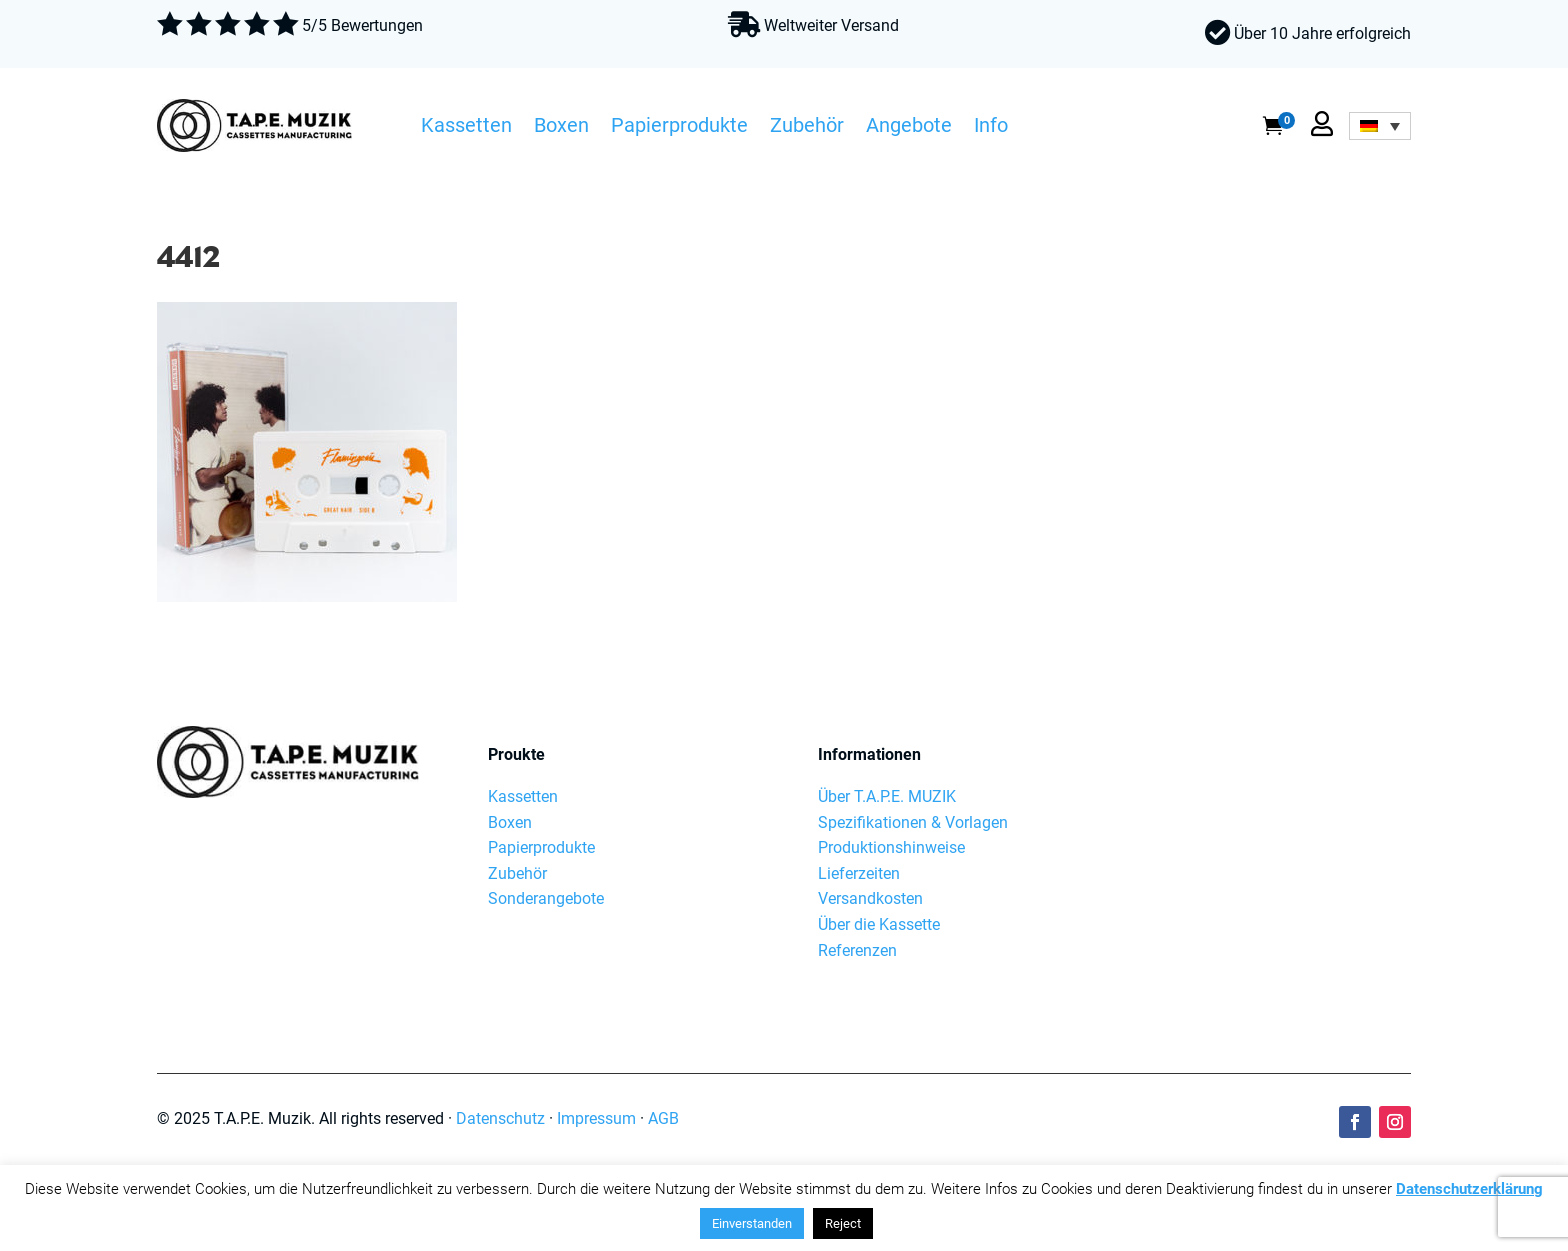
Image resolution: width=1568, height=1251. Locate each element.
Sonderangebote (546, 898)
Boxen (561, 128)
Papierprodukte (679, 128)
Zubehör (807, 128)
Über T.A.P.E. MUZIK (887, 796)
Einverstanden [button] (752, 1223)
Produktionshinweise (891, 847)
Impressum (596, 1118)
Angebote (909, 128)
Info (991, 128)
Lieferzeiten (859, 873)
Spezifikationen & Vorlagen (913, 822)
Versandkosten (870, 898)
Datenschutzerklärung (1469, 1189)
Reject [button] (843, 1223)
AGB (663, 1118)
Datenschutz (500, 1118)
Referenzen (857, 950)
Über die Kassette (879, 924)
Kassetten (466, 128)
